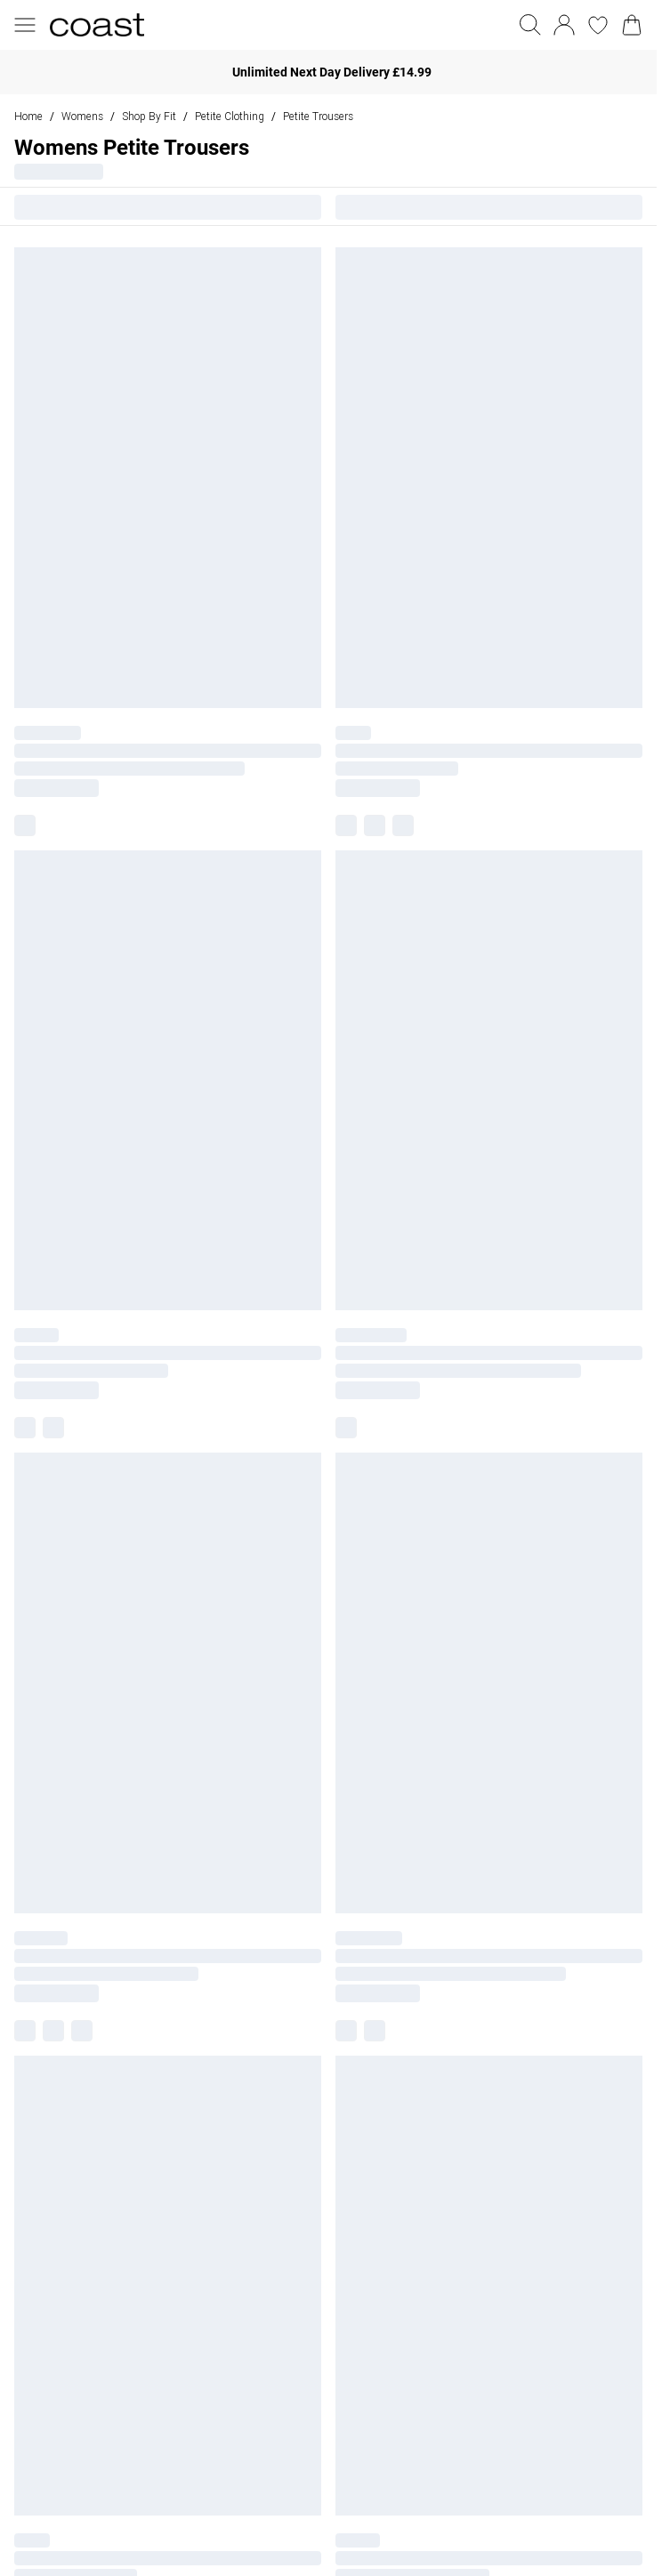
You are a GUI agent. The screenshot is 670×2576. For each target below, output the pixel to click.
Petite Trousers (318, 116)
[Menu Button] (25, 25)
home (28, 116)
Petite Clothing (229, 116)
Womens (82, 116)
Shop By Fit (149, 116)
